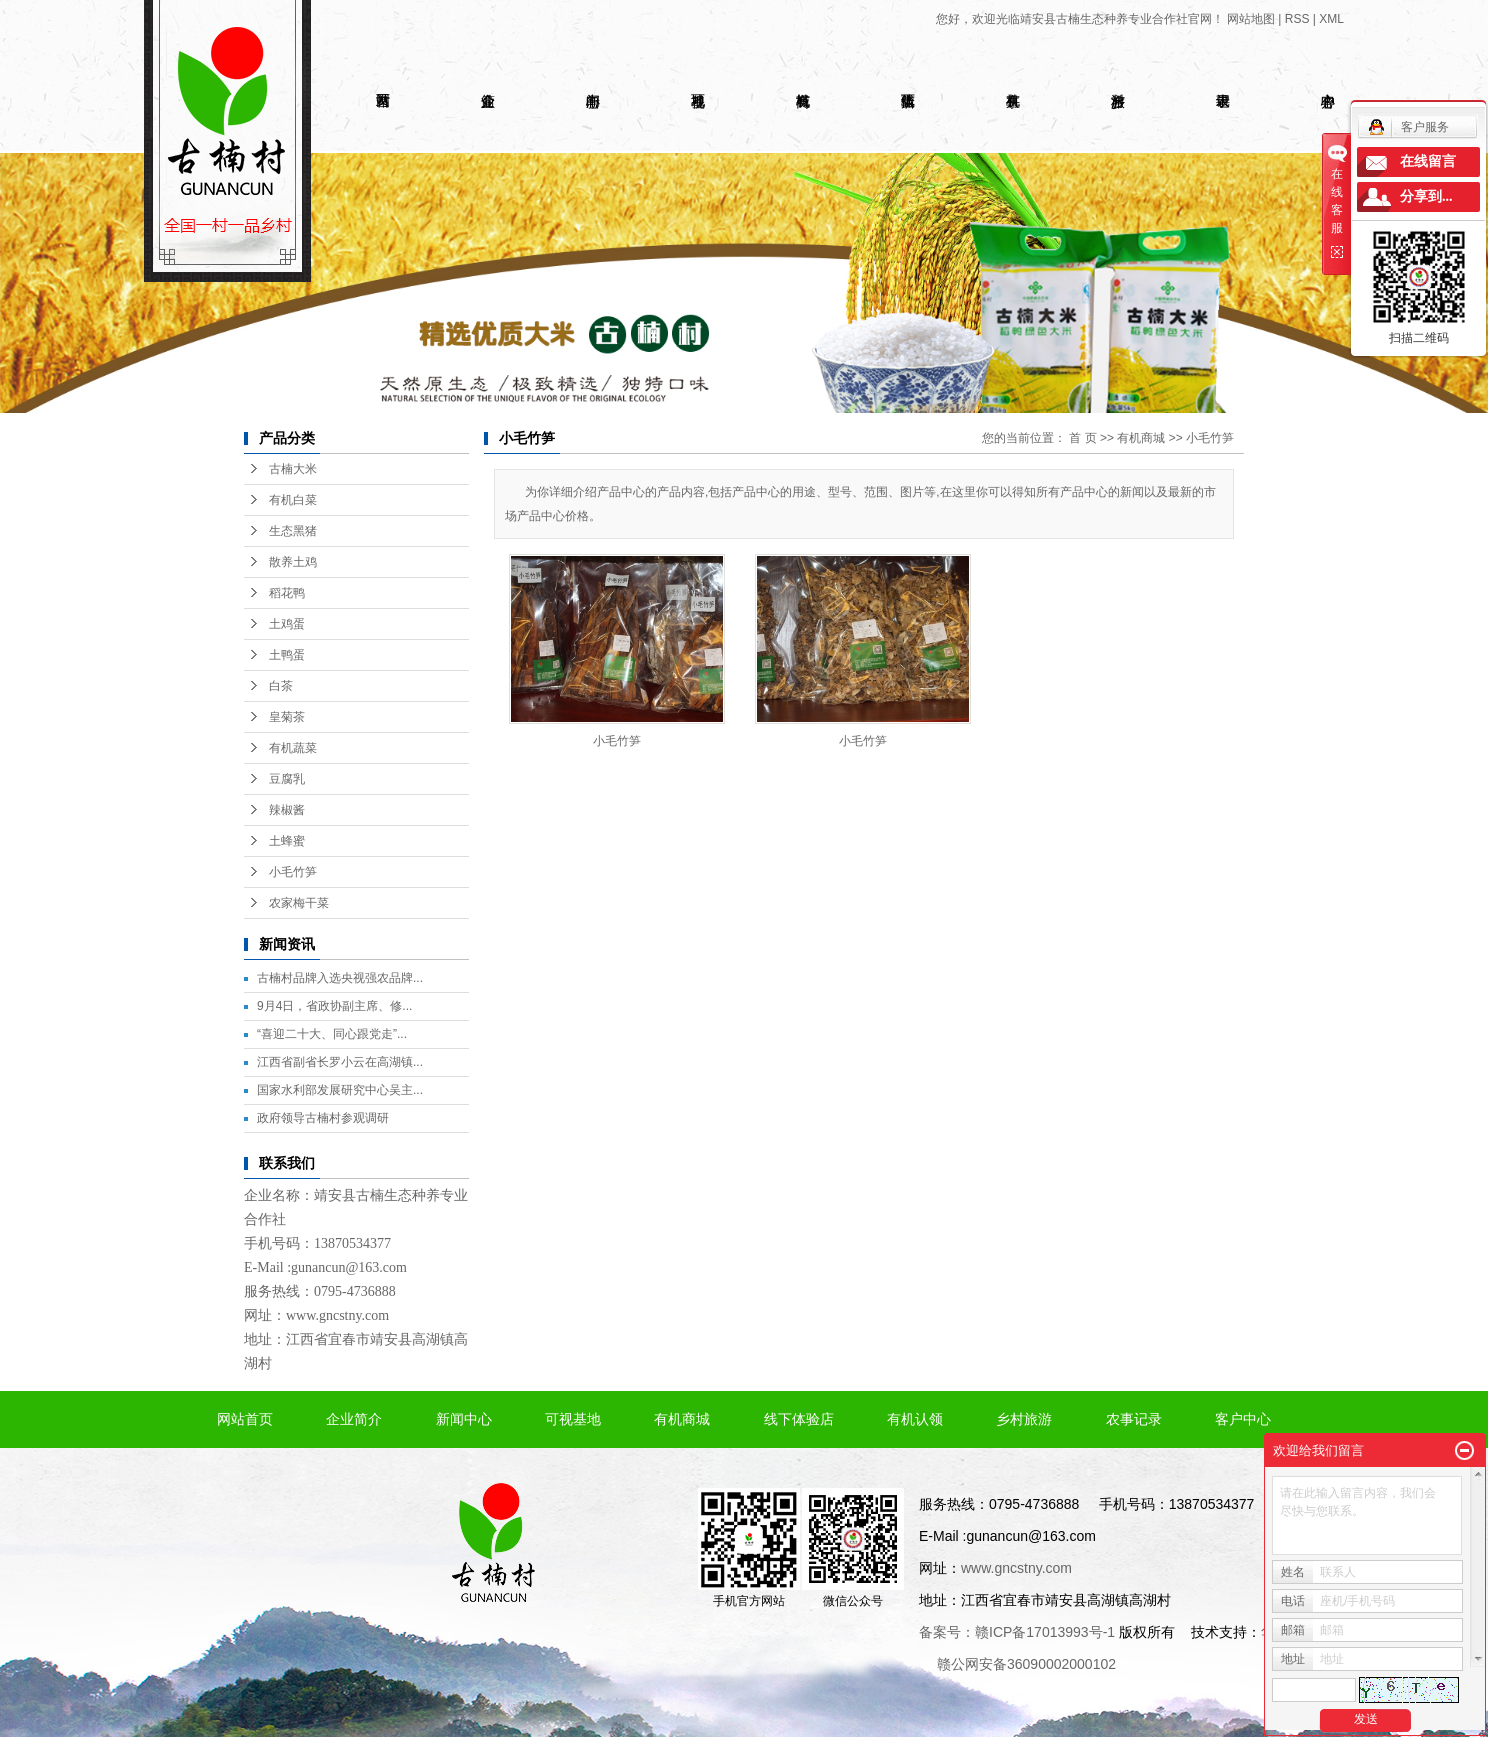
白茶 (281, 686)
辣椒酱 (287, 810)
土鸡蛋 (287, 624)
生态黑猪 (293, 531)
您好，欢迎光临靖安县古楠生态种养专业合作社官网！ (1080, 19)
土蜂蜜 (287, 841)
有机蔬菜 (293, 748)
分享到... (1426, 196)
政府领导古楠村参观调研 (323, 1118)
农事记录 (1134, 1419)
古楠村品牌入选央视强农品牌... (340, 978)
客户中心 (1243, 1419)
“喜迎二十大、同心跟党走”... (332, 1034)
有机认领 (915, 1419)
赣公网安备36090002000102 (1026, 1664)
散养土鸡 (293, 562)
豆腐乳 (287, 779)
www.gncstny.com (337, 1315)
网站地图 (1251, 19)
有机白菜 (293, 500)
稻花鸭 (287, 593)
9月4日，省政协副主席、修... (334, 1006)
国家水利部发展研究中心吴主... (340, 1090)
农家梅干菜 (299, 903)
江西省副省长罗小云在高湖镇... (340, 1062)
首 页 (1082, 438)
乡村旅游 (1024, 1419)
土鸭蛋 (287, 655)
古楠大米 (293, 469)
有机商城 (1141, 438)
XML (1331, 19)
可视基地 (573, 1419)
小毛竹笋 (293, 872)
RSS (1297, 19)
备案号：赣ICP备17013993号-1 (1017, 1632)
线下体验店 (799, 1419)
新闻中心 (464, 1419)
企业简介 (354, 1419)
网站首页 (245, 1419)
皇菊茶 (287, 717)
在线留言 (1428, 161)
